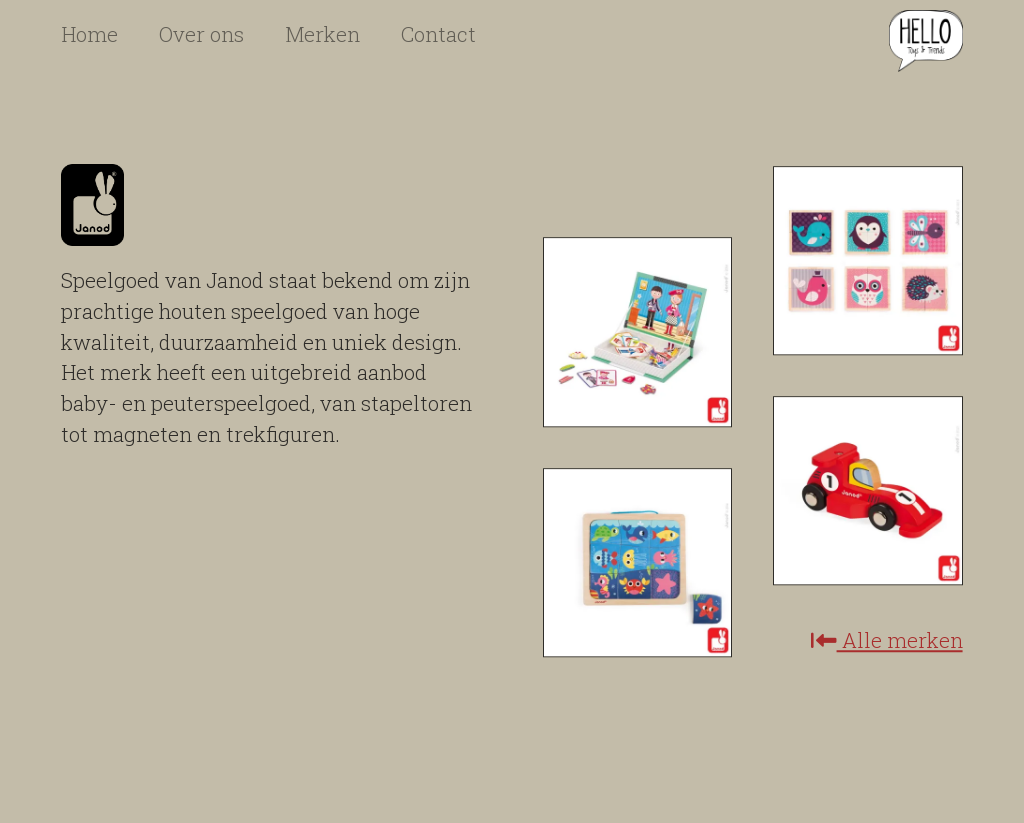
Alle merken (887, 641)
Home (89, 34)
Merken (322, 34)
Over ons (201, 34)
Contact (438, 34)
